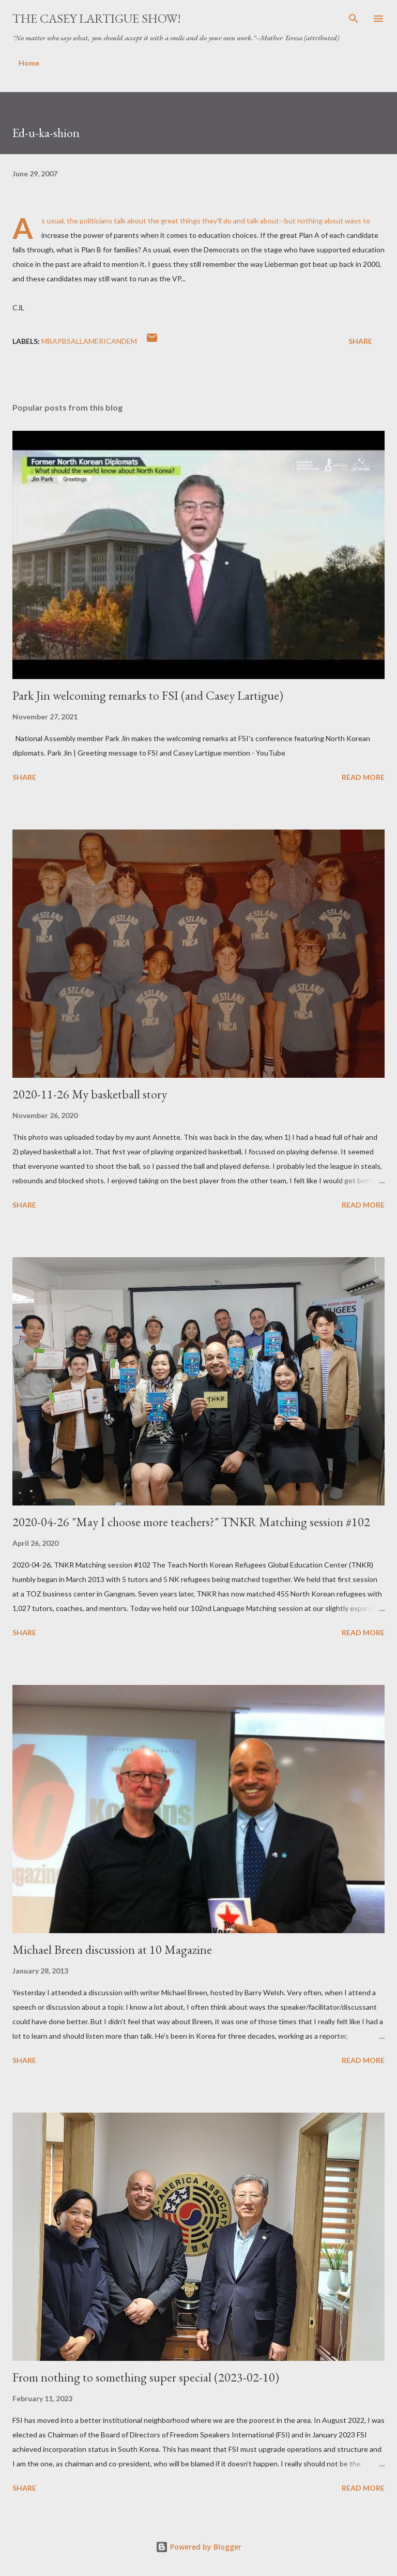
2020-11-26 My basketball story (89, 1094)
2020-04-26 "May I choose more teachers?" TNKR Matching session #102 (191, 1522)
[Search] (353, 18)
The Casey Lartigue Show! (96, 18)
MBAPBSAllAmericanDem (89, 341)
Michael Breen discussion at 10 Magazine (112, 1949)
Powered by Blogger (198, 2547)
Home (29, 62)
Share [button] (360, 341)
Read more (363, 777)
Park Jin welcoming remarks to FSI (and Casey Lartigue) (147, 695)
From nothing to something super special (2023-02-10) (145, 2377)
